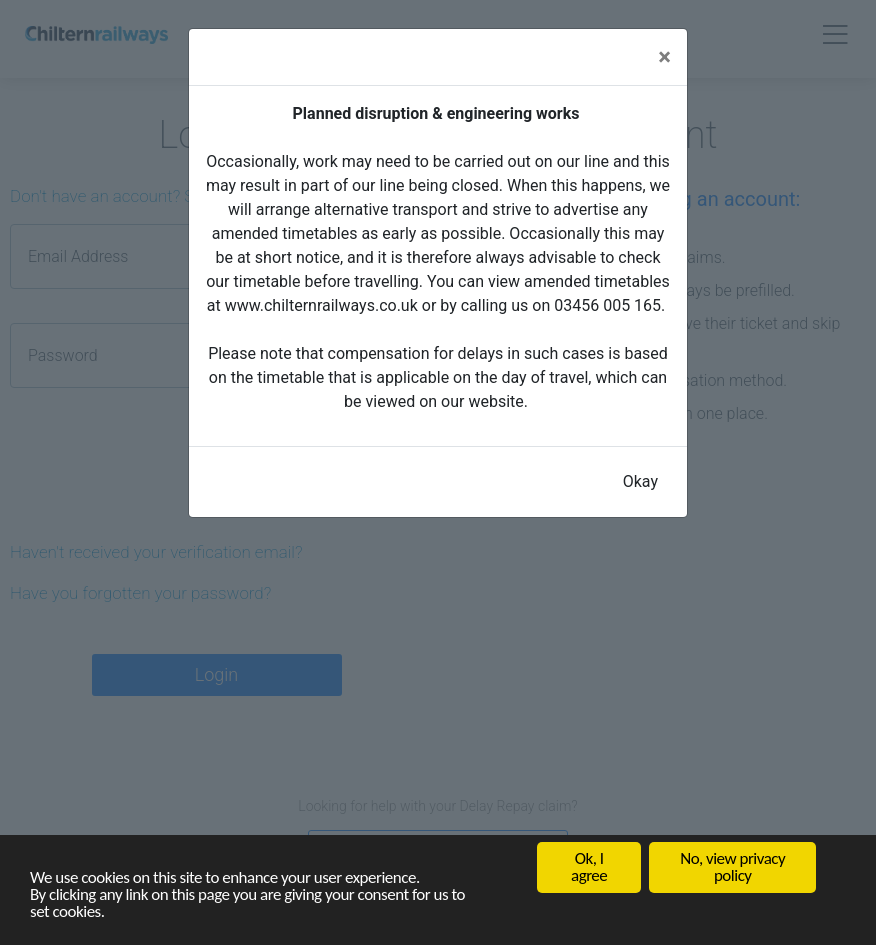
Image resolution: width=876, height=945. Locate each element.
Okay (640, 481)
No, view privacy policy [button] (732, 867)
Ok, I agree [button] (589, 867)
